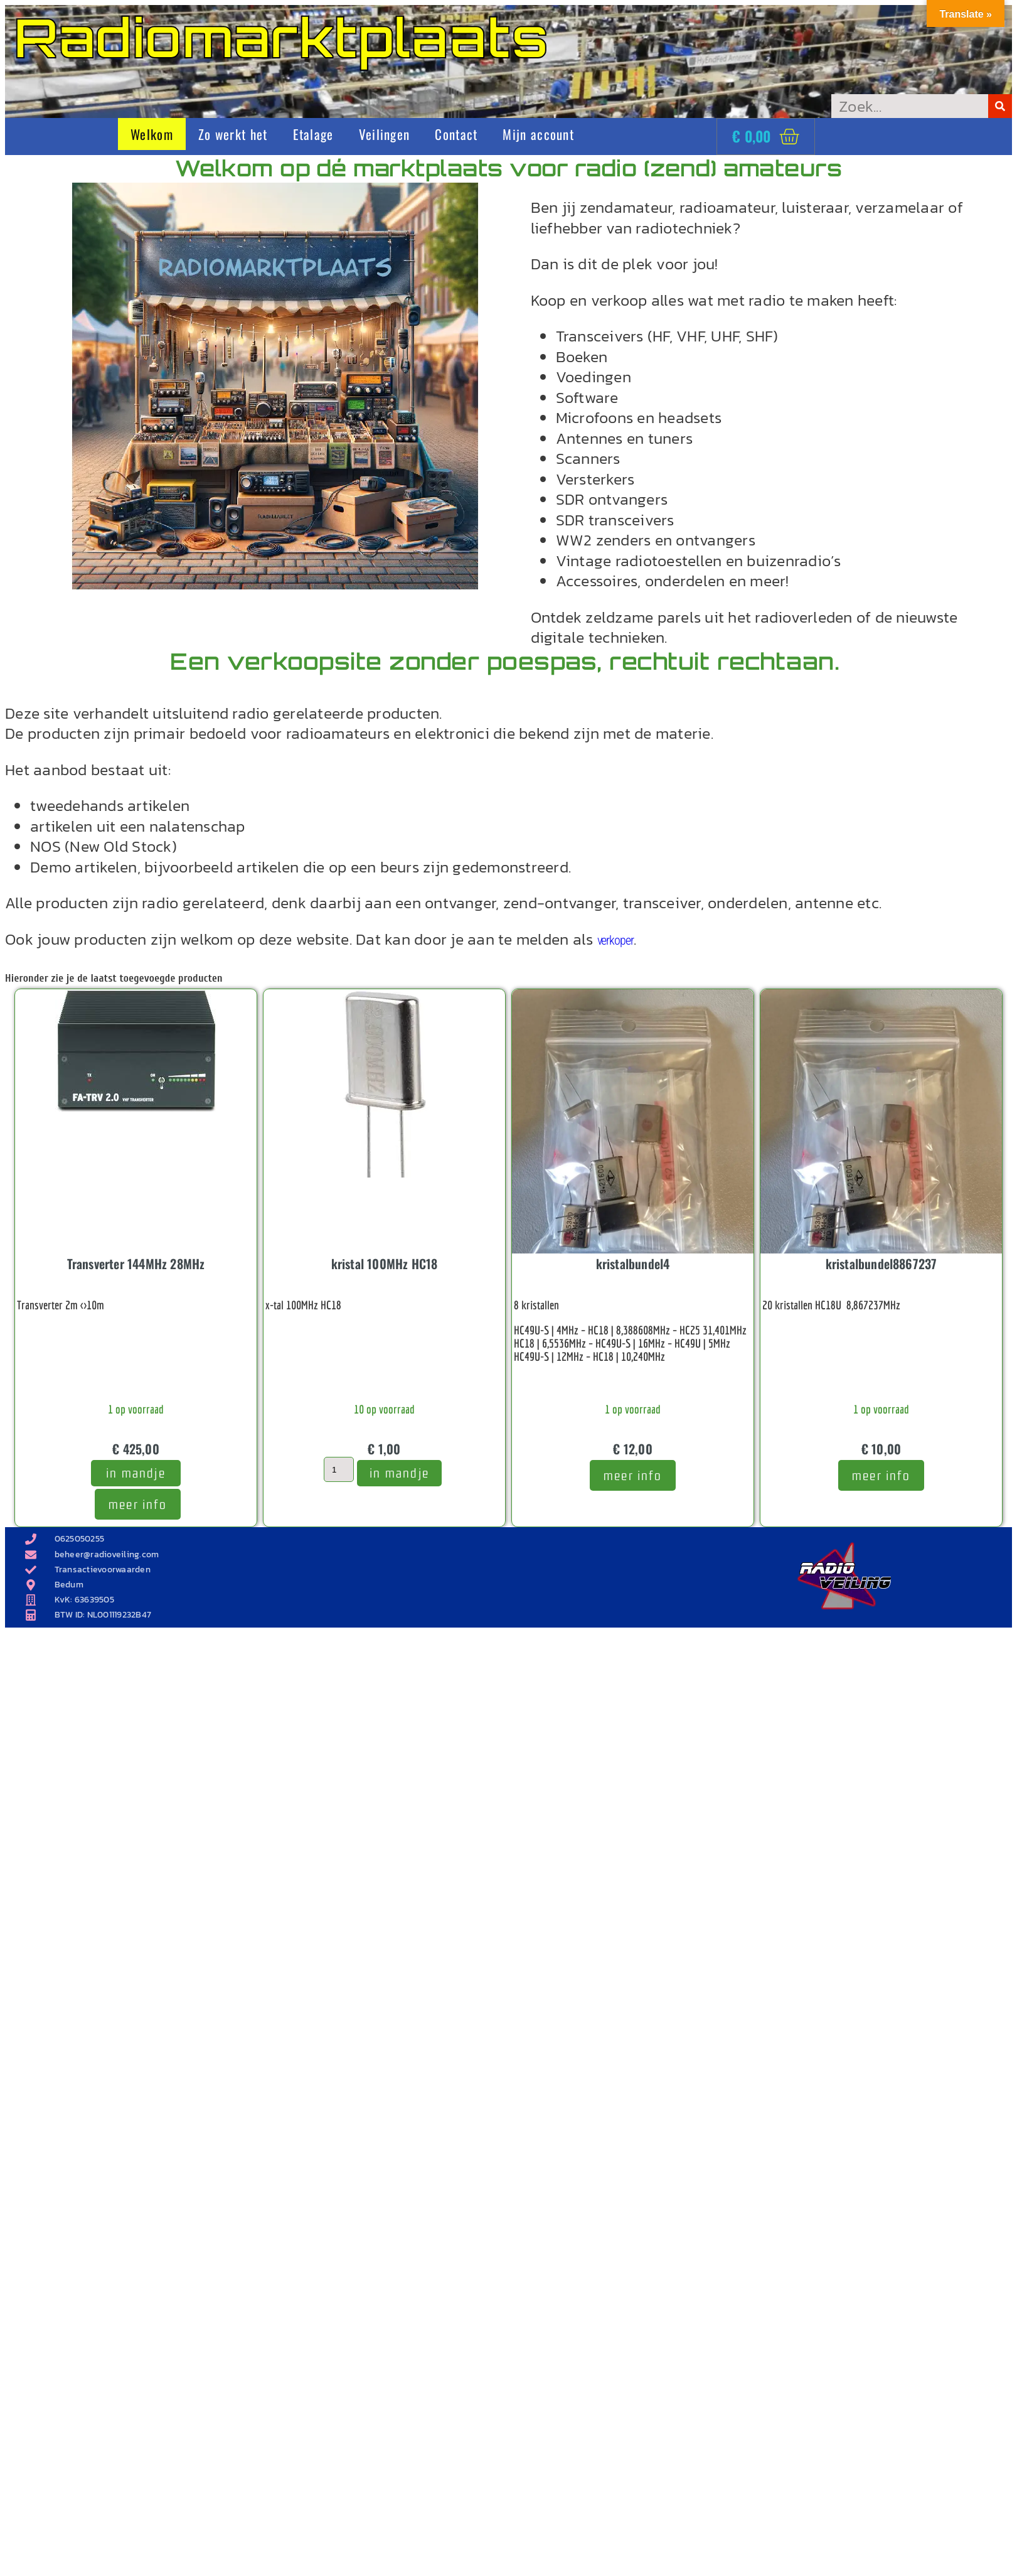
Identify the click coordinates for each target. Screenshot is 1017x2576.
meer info (138, 1504)
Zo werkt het (233, 134)
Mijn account (538, 134)
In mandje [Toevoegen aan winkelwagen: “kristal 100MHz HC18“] (399, 1473)
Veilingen (384, 134)
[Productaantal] (339, 1469)
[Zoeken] (1000, 106)
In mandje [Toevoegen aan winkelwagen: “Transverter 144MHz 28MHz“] (136, 1473)
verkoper (615, 940)
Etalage (313, 134)
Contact (456, 134)
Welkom (151, 134)
